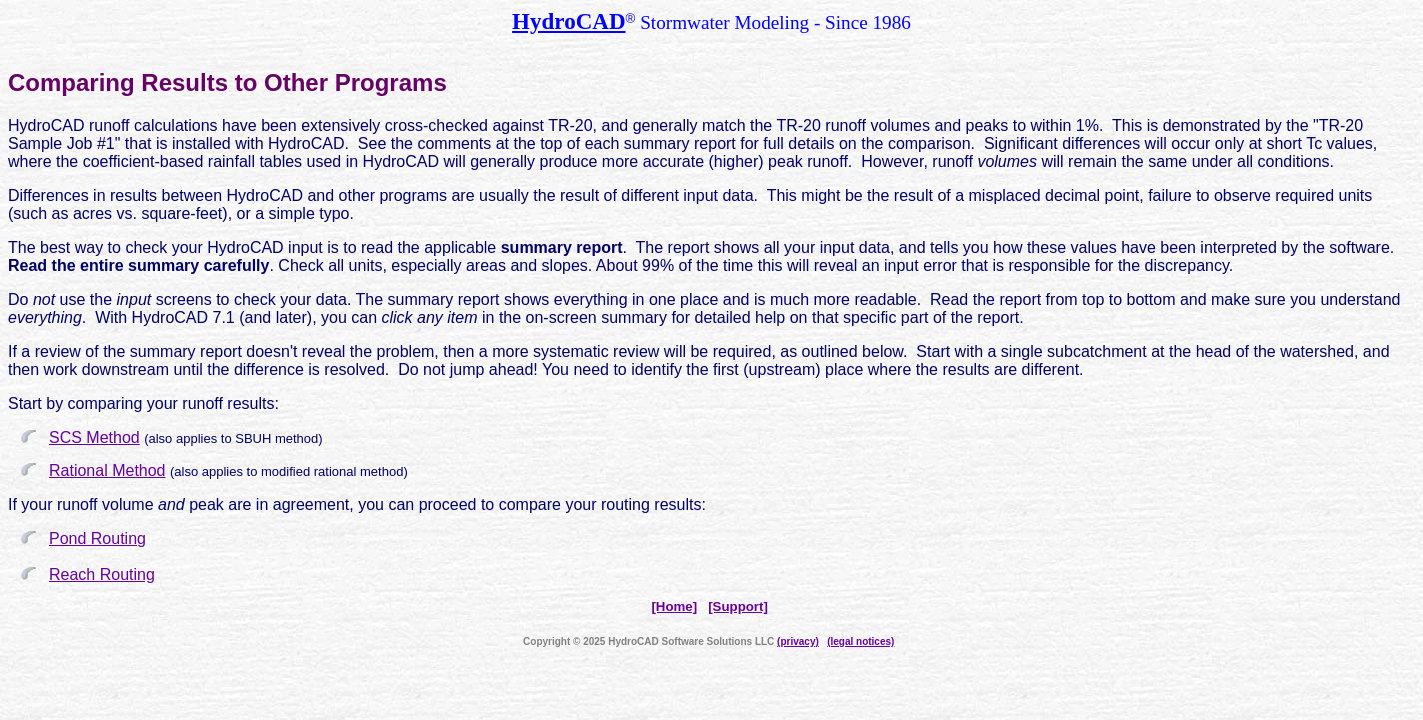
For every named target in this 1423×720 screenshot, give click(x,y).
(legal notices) (860, 641)
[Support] (738, 606)
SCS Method (94, 437)
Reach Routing (102, 574)
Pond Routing (97, 538)
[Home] (674, 606)
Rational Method (107, 470)
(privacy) (798, 641)
